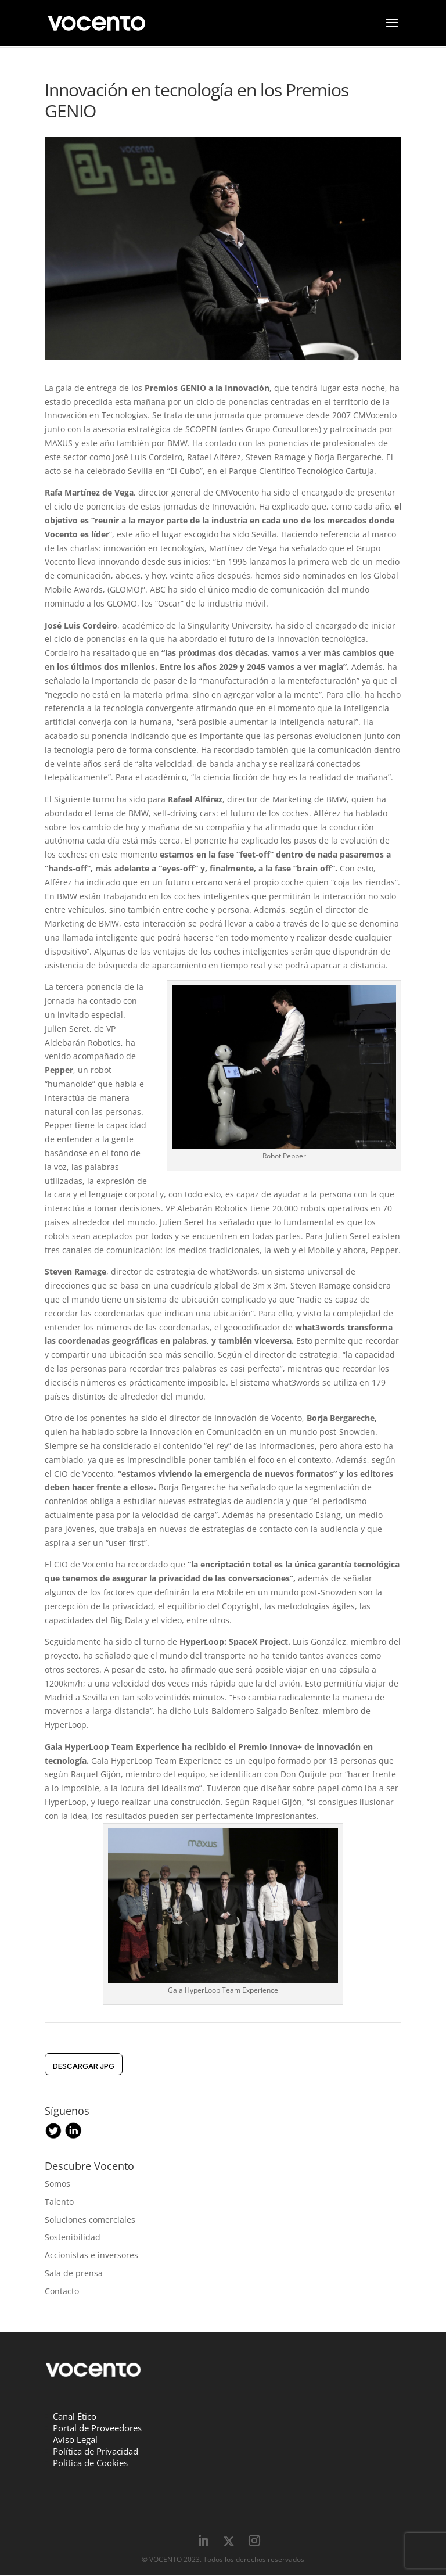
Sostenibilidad (72, 2237)
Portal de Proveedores (97, 2428)
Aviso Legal (75, 2440)
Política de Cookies (90, 2463)
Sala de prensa (74, 2273)
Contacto (62, 2291)
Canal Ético (74, 2417)
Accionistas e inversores (91, 2255)
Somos (57, 2184)
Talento (59, 2202)
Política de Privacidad (95, 2451)
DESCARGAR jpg (83, 2066)
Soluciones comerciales (90, 2220)
